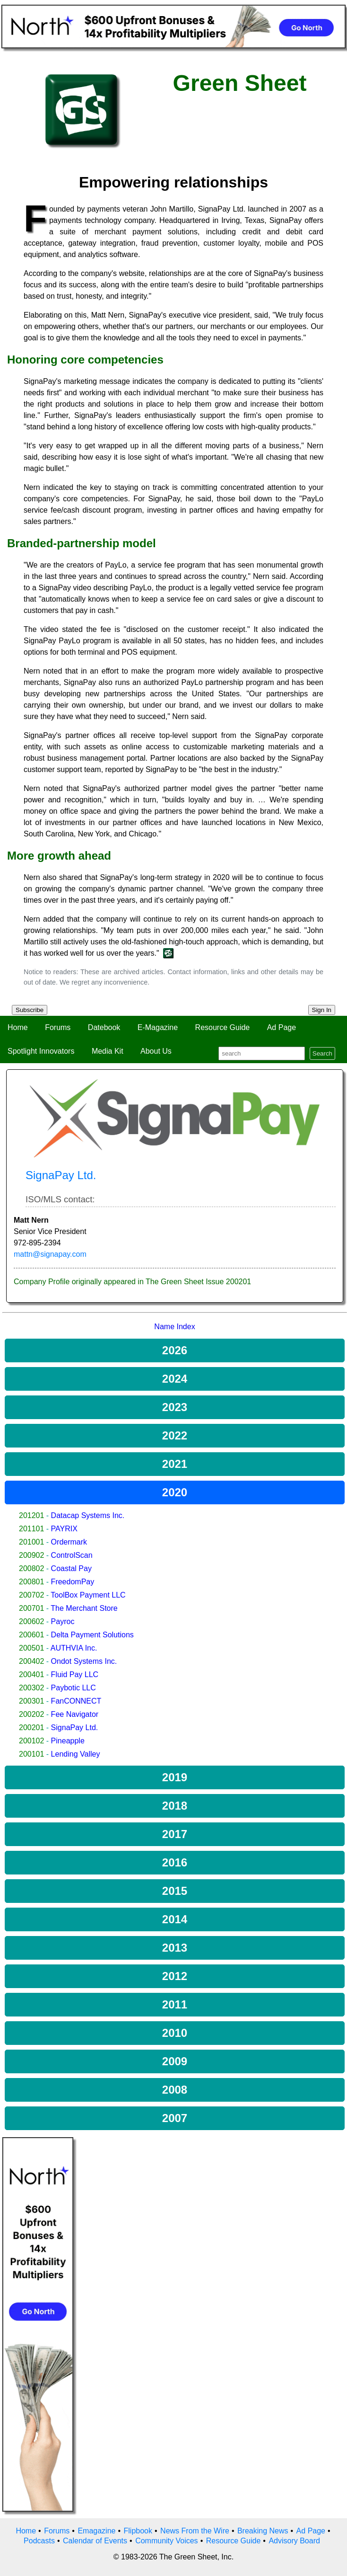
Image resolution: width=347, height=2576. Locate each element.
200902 (31, 1555)
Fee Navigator (75, 1714)
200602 (31, 1621)
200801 (31, 1582)
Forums (57, 1027)
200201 (31, 1727)
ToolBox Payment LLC (88, 1595)
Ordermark (69, 1542)
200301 (31, 1701)
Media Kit (107, 1051)
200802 (31, 1568)
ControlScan (72, 1555)
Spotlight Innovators (41, 1051)
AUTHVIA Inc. (74, 1648)
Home (18, 1027)
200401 (31, 1674)
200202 (31, 1714)
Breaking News (262, 2531)
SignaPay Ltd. (74, 1727)
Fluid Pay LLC (75, 1674)
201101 (31, 1529)
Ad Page (281, 1027)
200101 (31, 1754)
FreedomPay (73, 1582)
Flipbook (138, 2531)
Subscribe (29, 1009)
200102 (31, 1741)
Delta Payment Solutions (92, 1635)
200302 (31, 1688)
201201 (31, 1515)
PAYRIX (64, 1529)
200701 (31, 1608)
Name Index (174, 1327)
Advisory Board (294, 2541)
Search (322, 1053)
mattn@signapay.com (50, 1254)
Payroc (63, 1621)
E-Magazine (158, 1027)
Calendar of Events (95, 2541)
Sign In (322, 1009)
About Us (156, 1051)
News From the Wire (194, 2531)
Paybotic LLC (73, 1688)
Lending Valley (75, 1754)
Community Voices (166, 2541)
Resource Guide (222, 1027)
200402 (31, 1661)
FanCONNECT (76, 1701)
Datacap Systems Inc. (88, 1515)
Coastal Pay (71, 1568)
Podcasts (39, 2541)
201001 (31, 1542)
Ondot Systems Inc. (84, 1661)
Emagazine (96, 2531)
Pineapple (68, 1741)
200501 (31, 1648)
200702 (31, 1595)
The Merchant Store (84, 1608)
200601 (31, 1635)
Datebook (104, 1027)
